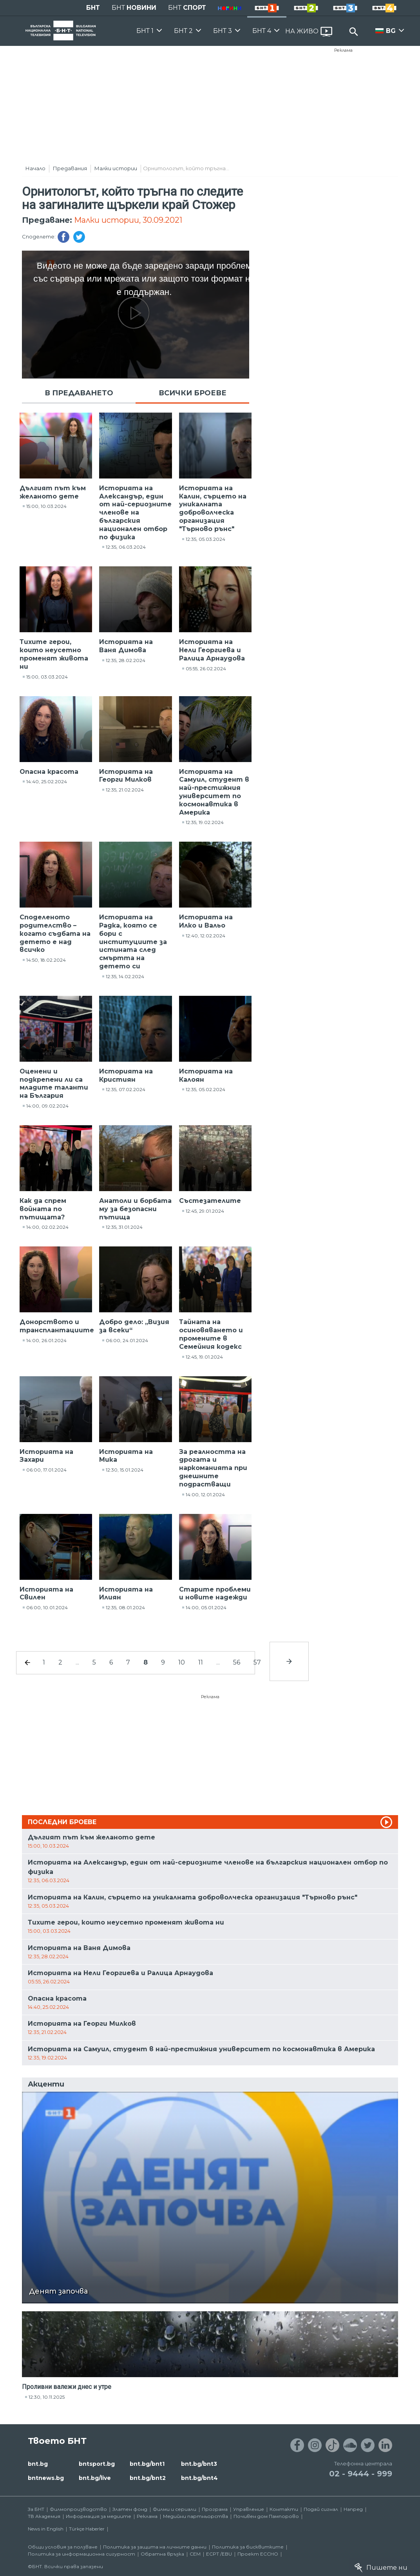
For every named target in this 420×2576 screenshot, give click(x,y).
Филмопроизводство (78, 2509)
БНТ (93, 7)
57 (257, 1662)
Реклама (343, 50)
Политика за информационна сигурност (81, 2554)
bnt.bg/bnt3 (199, 2463)
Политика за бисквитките (248, 2547)
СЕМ (195, 2554)
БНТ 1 (145, 31)
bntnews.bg (46, 2477)
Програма (215, 2509)
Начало (35, 168)
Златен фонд (129, 2509)
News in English (45, 2529)
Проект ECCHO (257, 2554)
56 (236, 1662)
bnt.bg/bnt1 (147, 2463)
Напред (353, 2509)
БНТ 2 (183, 31)
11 (200, 1662)
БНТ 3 (222, 31)
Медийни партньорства (195, 2516)
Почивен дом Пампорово (266, 2516)
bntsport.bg (97, 2463)
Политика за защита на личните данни (154, 2547)
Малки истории (115, 168)
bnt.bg (38, 2463)
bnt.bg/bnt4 (199, 2477)
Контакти (284, 2509)
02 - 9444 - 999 (360, 2473)
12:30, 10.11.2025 (47, 2397)
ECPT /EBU (219, 2554)
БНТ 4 (261, 31)
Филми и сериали (174, 2509)
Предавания (70, 168)
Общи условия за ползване (63, 2547)
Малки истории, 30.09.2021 (128, 220)
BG (391, 31)
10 (181, 1662)
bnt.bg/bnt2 (148, 2477)
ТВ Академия (44, 2516)
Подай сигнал (321, 2509)
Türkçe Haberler (87, 2529)
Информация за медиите (98, 2516)
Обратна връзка (162, 2554)
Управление (248, 2509)
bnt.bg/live (95, 2477)
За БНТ (36, 2509)
